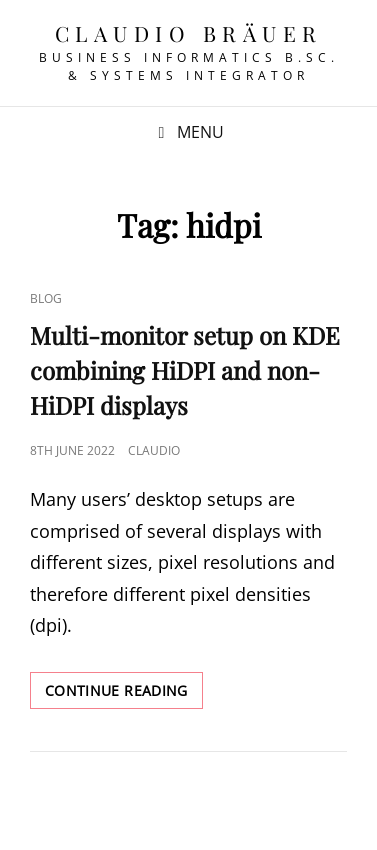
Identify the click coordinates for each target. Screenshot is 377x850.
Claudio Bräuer (189, 33)
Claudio (154, 450)
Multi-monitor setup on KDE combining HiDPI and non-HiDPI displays (185, 370)
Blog (46, 298)
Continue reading (124, 694)
